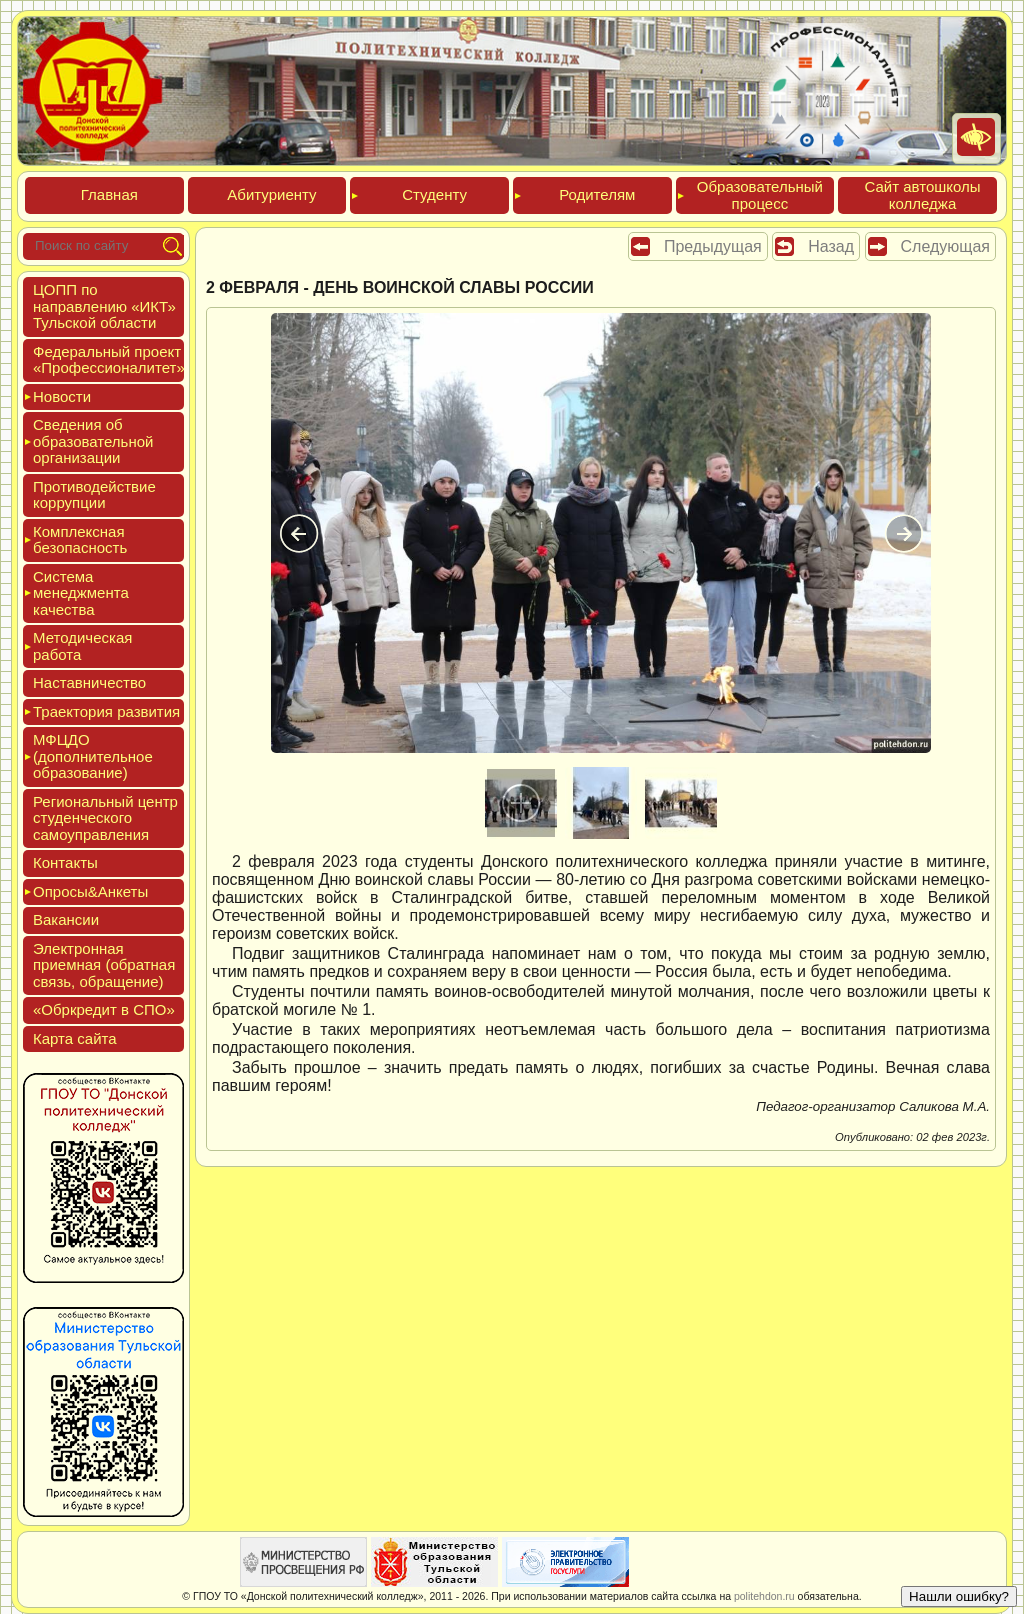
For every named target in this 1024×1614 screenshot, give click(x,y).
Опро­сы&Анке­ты (90, 891)
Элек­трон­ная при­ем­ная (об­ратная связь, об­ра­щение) (104, 965)
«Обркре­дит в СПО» (104, 1009)
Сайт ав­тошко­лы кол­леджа (922, 195)
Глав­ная (109, 194)
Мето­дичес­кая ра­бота (82, 646)
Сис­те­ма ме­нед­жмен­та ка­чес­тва (81, 593)
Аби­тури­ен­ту (271, 194)
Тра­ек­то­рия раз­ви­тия (106, 711)
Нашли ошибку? (959, 1596)
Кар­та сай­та (75, 1038)
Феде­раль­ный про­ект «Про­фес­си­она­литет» (109, 360)
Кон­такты (65, 862)
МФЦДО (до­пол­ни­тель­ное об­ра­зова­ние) (93, 756)
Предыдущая (713, 246)
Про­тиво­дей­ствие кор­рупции (94, 495)
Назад (831, 246)
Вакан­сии (66, 919)
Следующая (946, 246)
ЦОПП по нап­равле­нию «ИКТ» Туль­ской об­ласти (104, 306)
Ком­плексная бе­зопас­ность (80, 540)
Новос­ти (62, 396)
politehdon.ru (764, 1596)
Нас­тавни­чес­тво (89, 682)
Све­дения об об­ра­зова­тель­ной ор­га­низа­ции (93, 441)
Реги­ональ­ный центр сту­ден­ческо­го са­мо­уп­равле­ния (105, 818)
